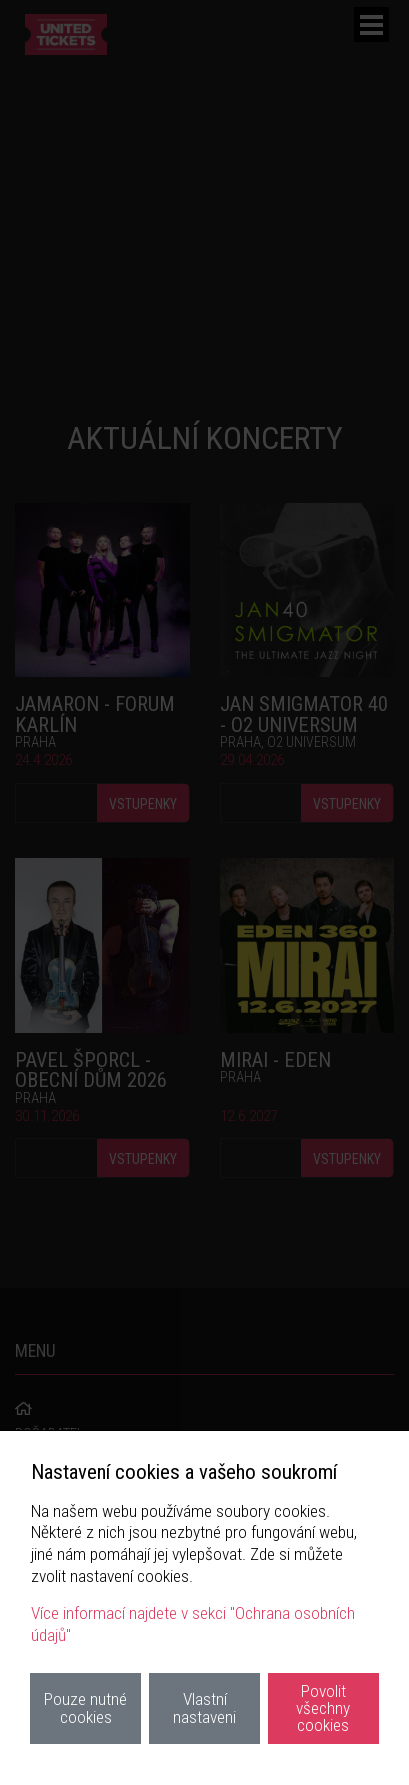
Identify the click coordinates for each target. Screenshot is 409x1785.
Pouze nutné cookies (85, 1707)
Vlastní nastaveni (204, 1707)
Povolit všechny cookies (323, 1708)
